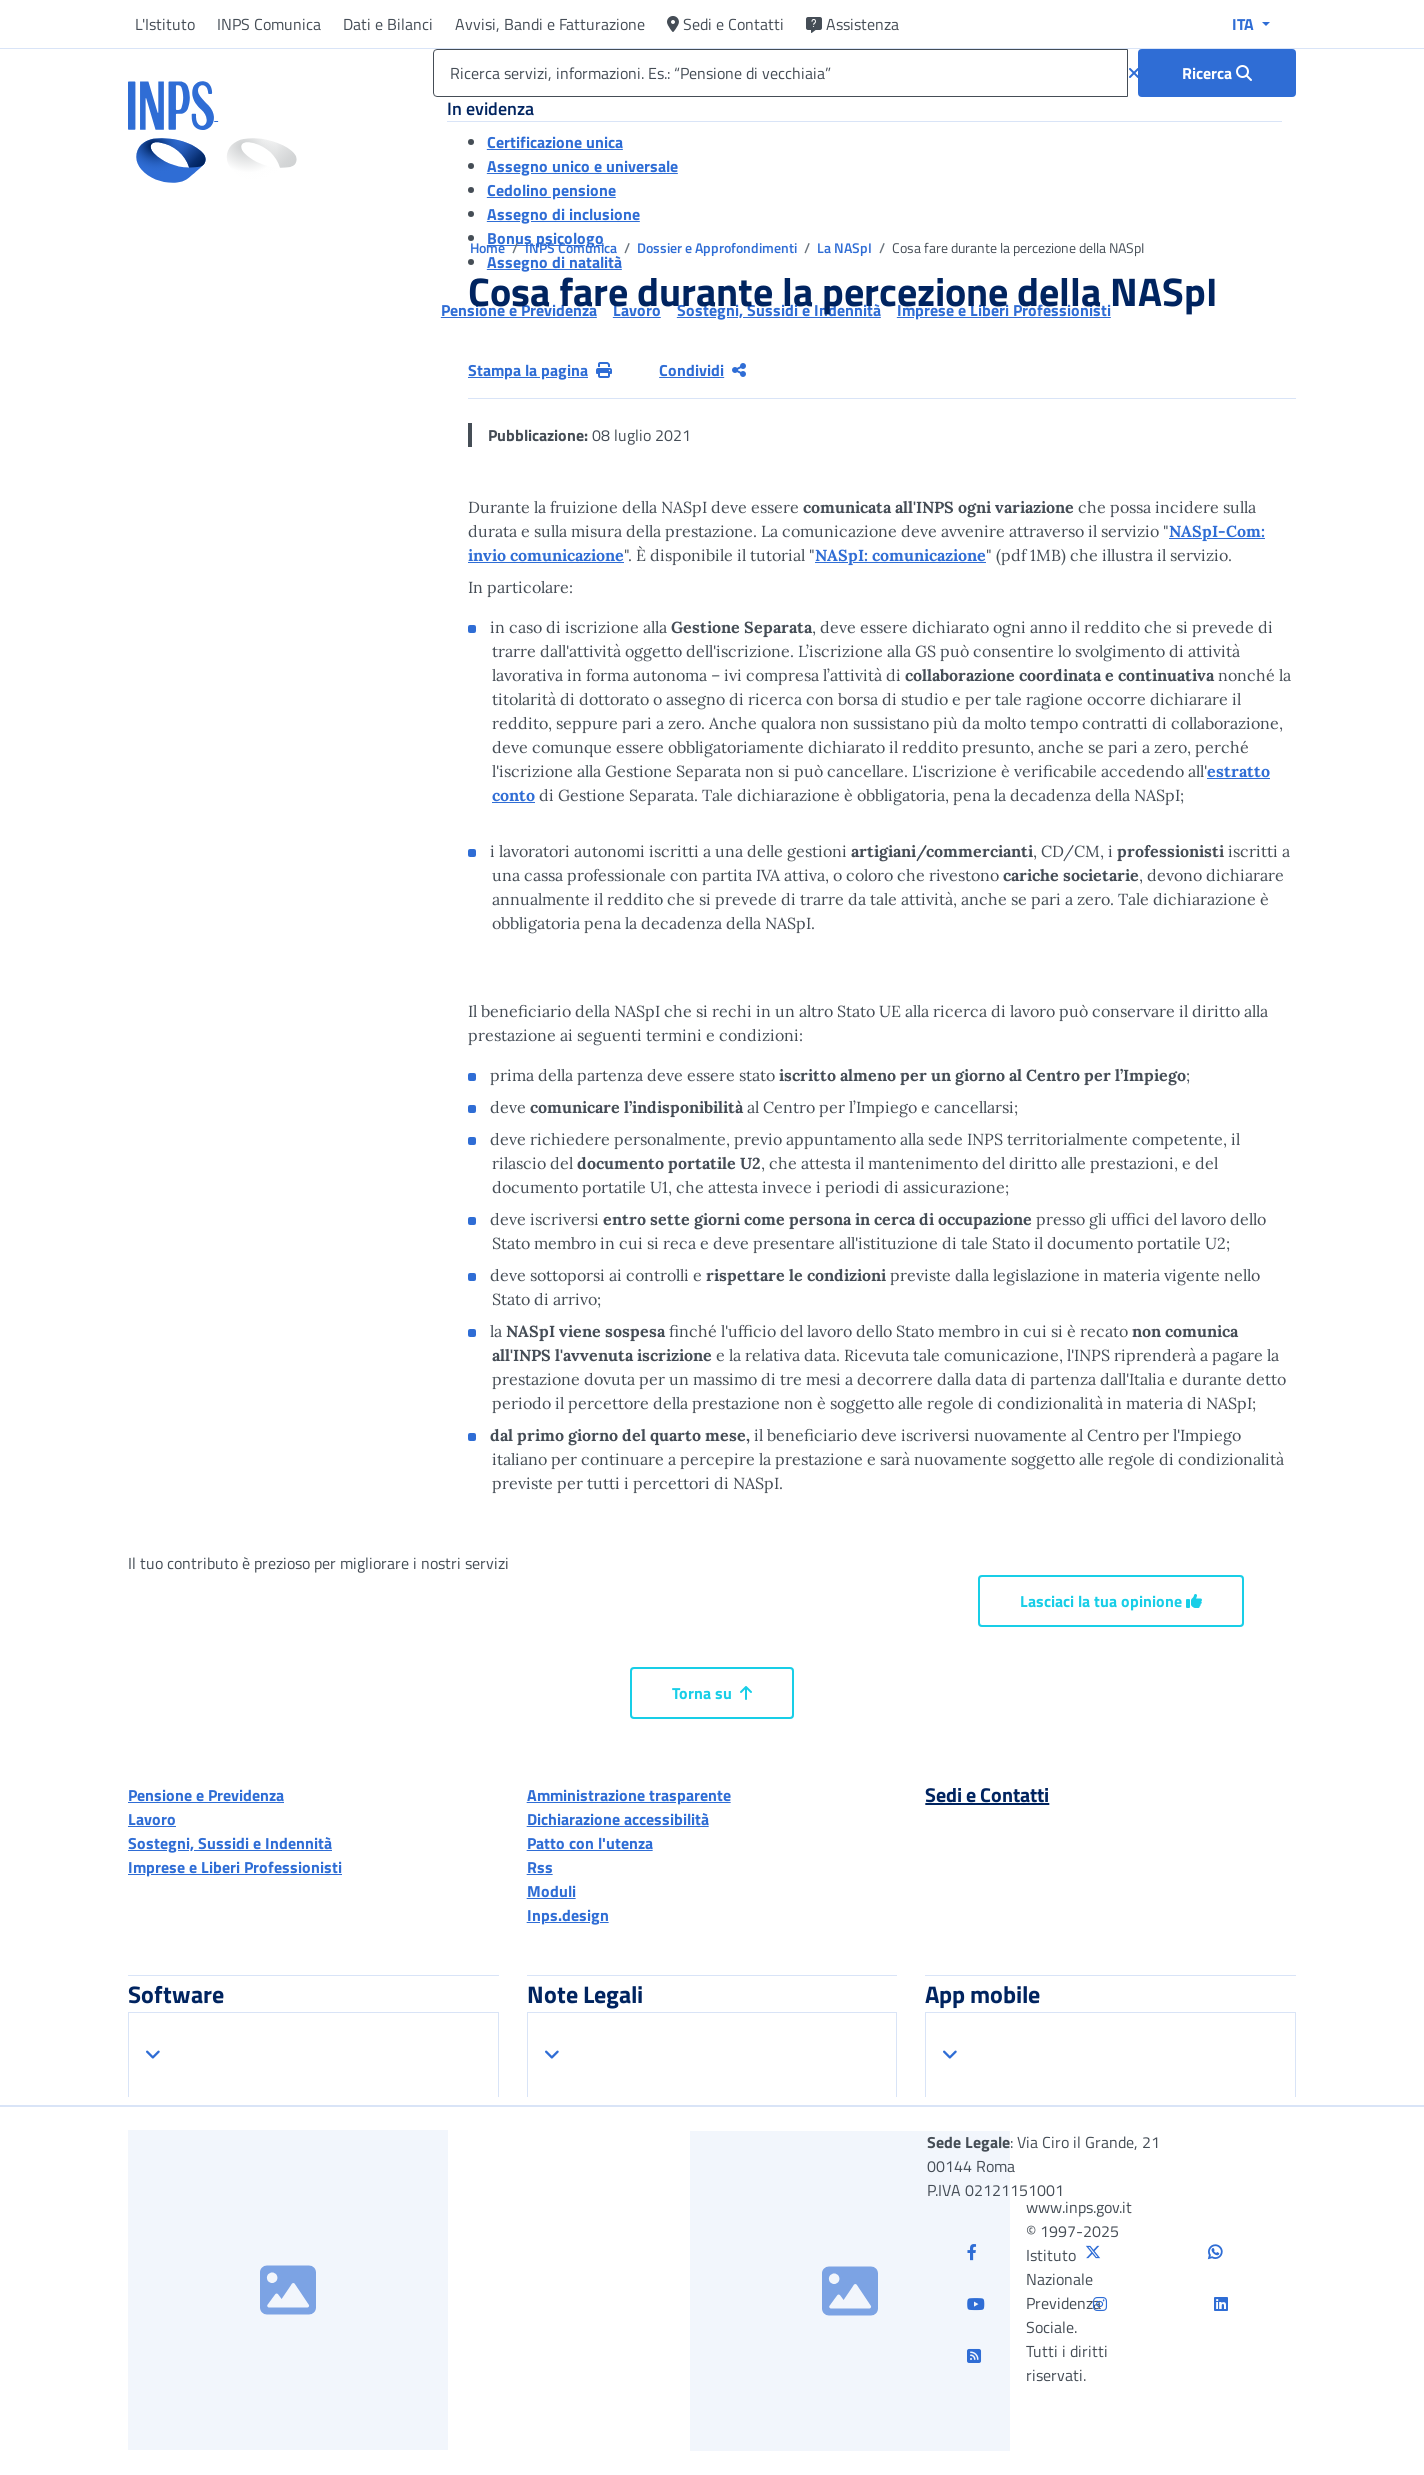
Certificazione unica (555, 142)
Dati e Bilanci (388, 24)
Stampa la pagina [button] (540, 370)
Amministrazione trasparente (629, 1795)
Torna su (712, 1693)
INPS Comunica (269, 24)
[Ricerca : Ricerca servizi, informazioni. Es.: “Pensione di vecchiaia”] (1217, 73)
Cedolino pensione (551, 190)
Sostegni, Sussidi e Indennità (230, 1843)
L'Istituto (165, 24)
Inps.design (568, 1915)
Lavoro (152, 1819)
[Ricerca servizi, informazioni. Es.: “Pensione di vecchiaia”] (780, 73)
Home (489, 247)
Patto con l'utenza (590, 1843)
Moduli (551, 1891)
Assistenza (852, 24)
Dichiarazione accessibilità (618, 1819)
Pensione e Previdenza (206, 1795)
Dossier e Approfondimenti (718, 247)
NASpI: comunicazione (900, 555)
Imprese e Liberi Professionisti (235, 1867)
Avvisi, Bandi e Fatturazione (550, 24)
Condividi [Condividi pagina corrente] (702, 370)
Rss (540, 1867)
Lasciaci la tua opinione (1111, 1601)
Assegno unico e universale (582, 166)
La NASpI (846, 247)
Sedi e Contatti (725, 24)
